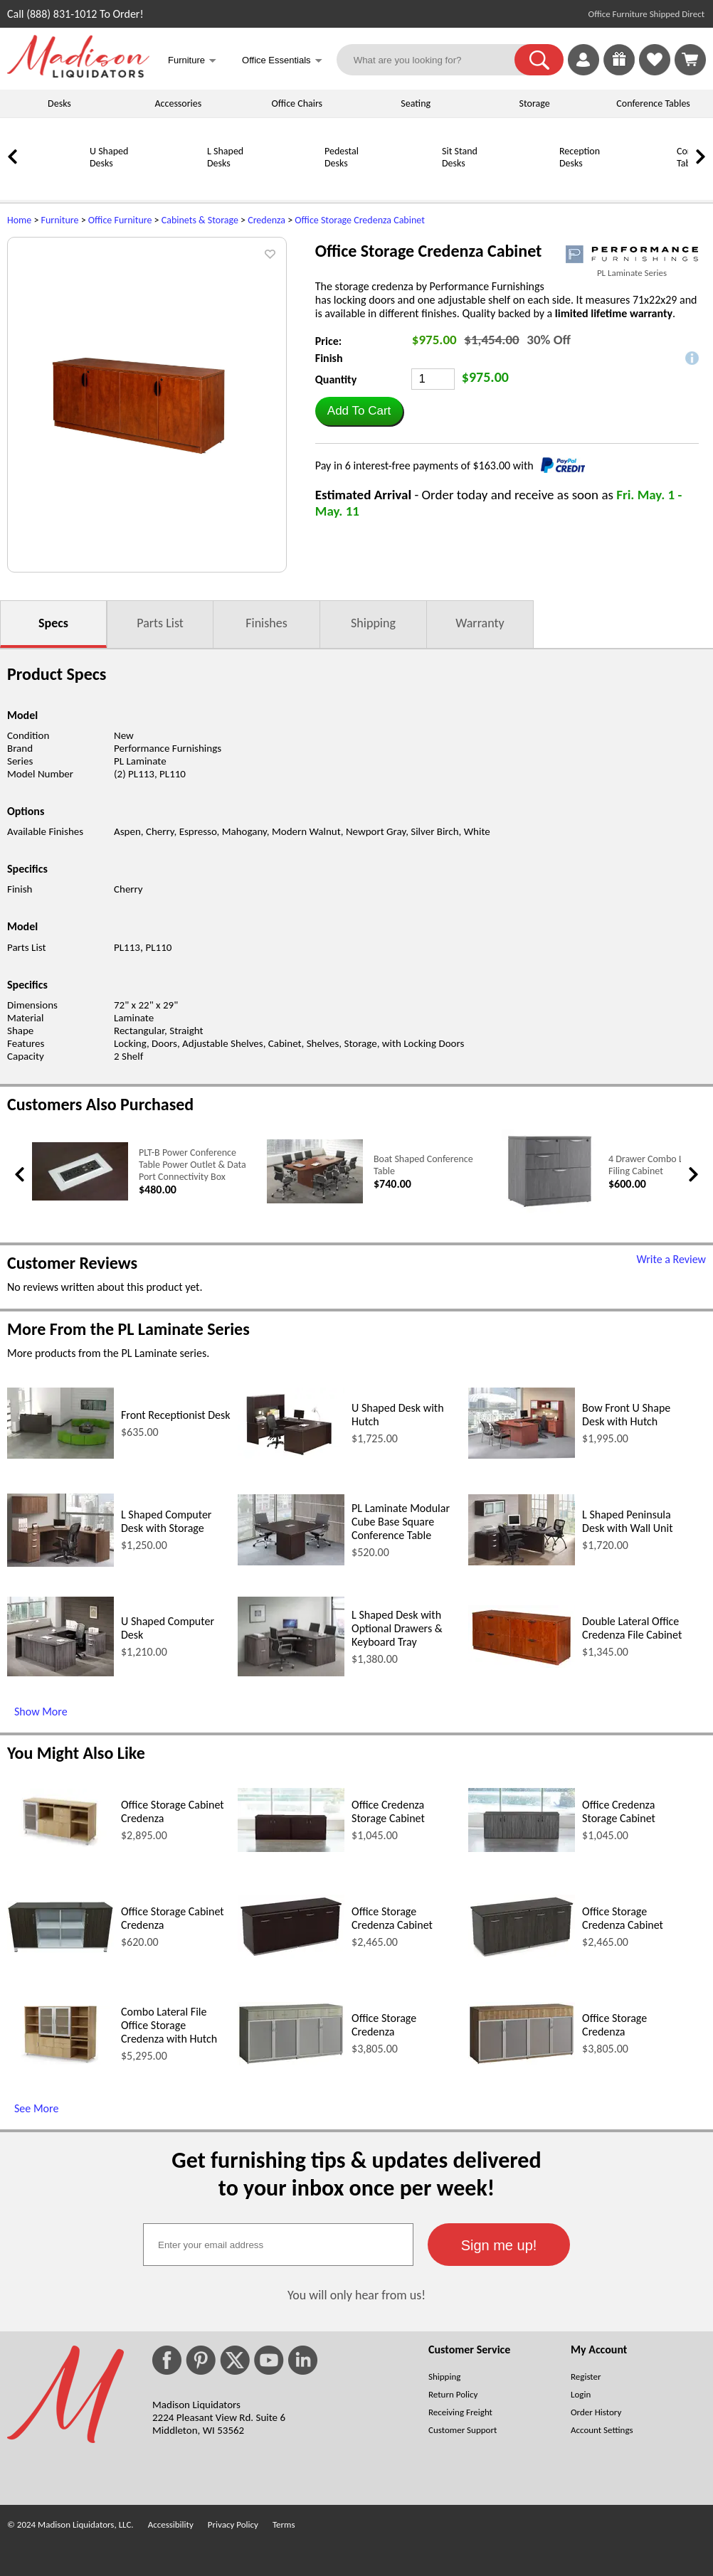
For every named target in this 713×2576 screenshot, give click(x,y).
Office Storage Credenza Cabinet (360, 220)
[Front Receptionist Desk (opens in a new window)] (60, 1455)
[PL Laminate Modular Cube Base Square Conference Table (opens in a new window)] (291, 1561)
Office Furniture (120, 220)
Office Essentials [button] (282, 61)
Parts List (160, 623)
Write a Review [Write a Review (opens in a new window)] (671, 1259)
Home (19, 220)
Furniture (60, 220)
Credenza (266, 220)
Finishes (266, 623)
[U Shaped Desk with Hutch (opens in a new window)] (291, 1455)
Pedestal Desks (341, 157)
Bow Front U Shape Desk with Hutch (626, 1414)
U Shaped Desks (109, 157)
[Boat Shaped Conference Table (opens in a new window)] (315, 1200)
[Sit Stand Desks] (405, 182)
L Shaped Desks (225, 157)
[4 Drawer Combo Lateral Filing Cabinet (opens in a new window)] (550, 1210)
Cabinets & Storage (200, 220)
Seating (416, 103)
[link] (690, 59)
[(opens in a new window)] (632, 254)
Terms (284, 2524)
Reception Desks (579, 157)
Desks (59, 103)
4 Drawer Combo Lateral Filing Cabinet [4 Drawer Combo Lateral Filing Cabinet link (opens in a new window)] (657, 1165)
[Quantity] (433, 379)
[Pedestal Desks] (288, 182)
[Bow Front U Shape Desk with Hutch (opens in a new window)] (521, 1455)
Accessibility (171, 2524)
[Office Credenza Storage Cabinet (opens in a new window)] (291, 1848)
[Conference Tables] (640, 182)
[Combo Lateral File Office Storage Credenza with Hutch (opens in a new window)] (60, 2060)
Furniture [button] (192, 61)
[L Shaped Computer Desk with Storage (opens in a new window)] (60, 1563)
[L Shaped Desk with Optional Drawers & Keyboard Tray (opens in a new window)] (291, 1672)
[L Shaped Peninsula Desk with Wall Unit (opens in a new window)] (521, 1561)
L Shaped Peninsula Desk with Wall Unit (627, 1521)
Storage (534, 103)
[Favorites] (654, 71)
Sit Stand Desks (459, 157)
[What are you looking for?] (434, 59)
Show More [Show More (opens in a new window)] (41, 1711)
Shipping (373, 623)
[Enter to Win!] (619, 71)
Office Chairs (297, 103)
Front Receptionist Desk (176, 1415)
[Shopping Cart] (690, 59)
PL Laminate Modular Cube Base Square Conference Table (401, 1521)
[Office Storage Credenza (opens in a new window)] (291, 2061)
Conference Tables (653, 103)
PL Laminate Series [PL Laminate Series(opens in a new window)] (632, 272)
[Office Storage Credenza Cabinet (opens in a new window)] (291, 1955)
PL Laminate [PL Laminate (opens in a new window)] (140, 761)
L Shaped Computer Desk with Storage (166, 1521)
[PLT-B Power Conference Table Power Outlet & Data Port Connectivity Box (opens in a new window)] (80, 1197)
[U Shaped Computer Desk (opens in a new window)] (60, 1672)
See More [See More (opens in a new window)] (36, 2108)
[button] (539, 59)
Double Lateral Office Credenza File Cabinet (632, 1627)
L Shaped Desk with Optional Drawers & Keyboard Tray (397, 1628)
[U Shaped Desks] (53, 182)
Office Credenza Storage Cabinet (388, 1811)
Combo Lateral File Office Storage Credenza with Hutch (169, 2025)
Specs (53, 623)
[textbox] (278, 2244)
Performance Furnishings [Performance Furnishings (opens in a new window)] (167, 748)
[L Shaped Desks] (170, 182)
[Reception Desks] (523, 182)
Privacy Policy (233, 2524)
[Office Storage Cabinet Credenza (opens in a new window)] (60, 1847)
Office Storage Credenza (384, 2024)
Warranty (479, 623)
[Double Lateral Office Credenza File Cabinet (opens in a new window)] (521, 1664)
